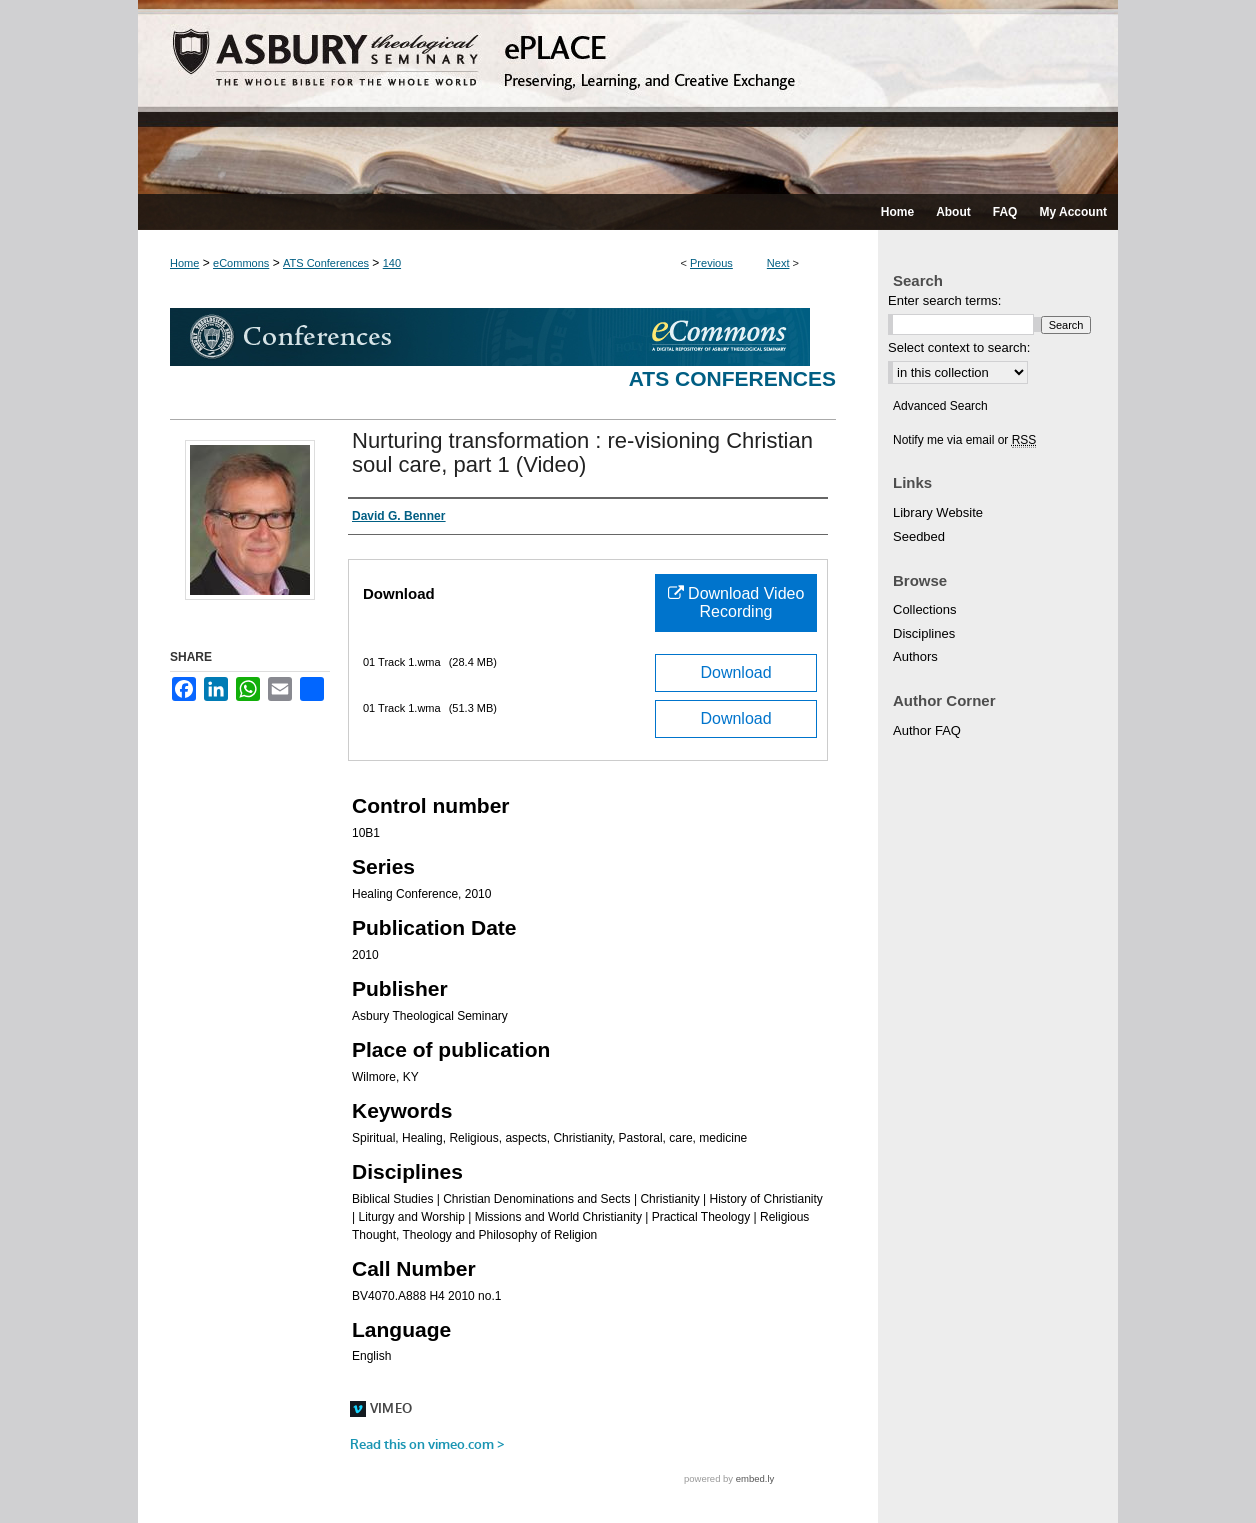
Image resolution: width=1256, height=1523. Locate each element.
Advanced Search (940, 406)
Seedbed (919, 536)
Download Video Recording (736, 602)
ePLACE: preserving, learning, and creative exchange (628, 97)
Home (184, 263)
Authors (915, 656)
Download (735, 672)
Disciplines (924, 633)
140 (392, 263)
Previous (711, 263)
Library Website (938, 512)
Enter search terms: (944, 300)
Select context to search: (959, 347)
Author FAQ (927, 730)
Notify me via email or (964, 440)
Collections (925, 609)
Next (778, 263)
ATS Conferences (326, 263)
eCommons (241, 263)
